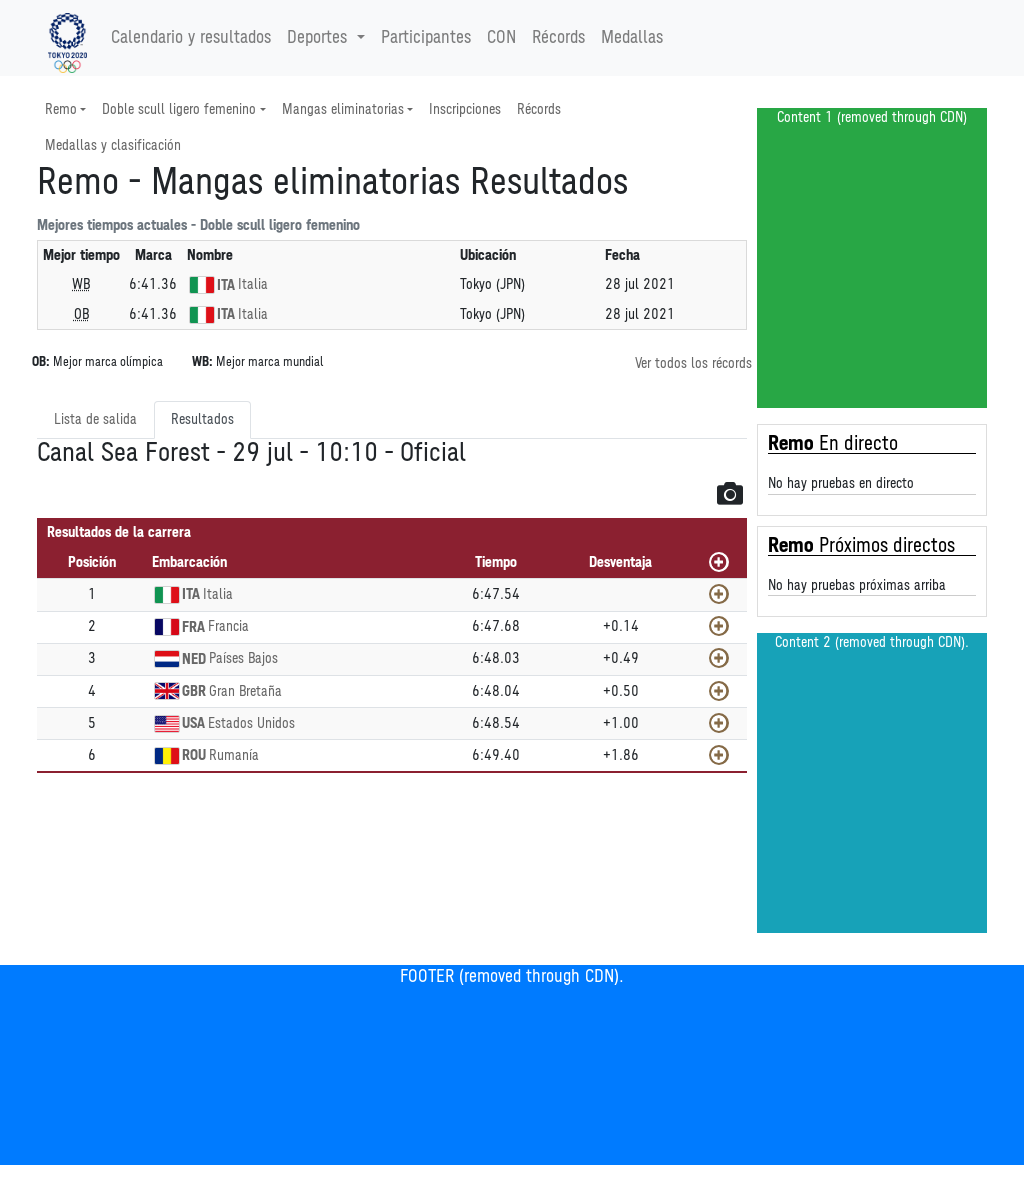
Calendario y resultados (191, 38)
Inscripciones (465, 109)
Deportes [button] (319, 38)
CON (501, 38)
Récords (558, 38)
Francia (228, 626)
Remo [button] (61, 109)
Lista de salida (95, 419)
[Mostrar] (719, 594)
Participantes (426, 38)
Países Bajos (243, 658)
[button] (730, 493)
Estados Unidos (251, 723)
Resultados (202, 419)
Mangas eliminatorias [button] (343, 109)
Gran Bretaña (245, 691)
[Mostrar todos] (719, 562)
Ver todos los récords (693, 363)
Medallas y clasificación (113, 145)
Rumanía (234, 755)
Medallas (632, 38)
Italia (253, 284)
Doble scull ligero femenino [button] (179, 109)
